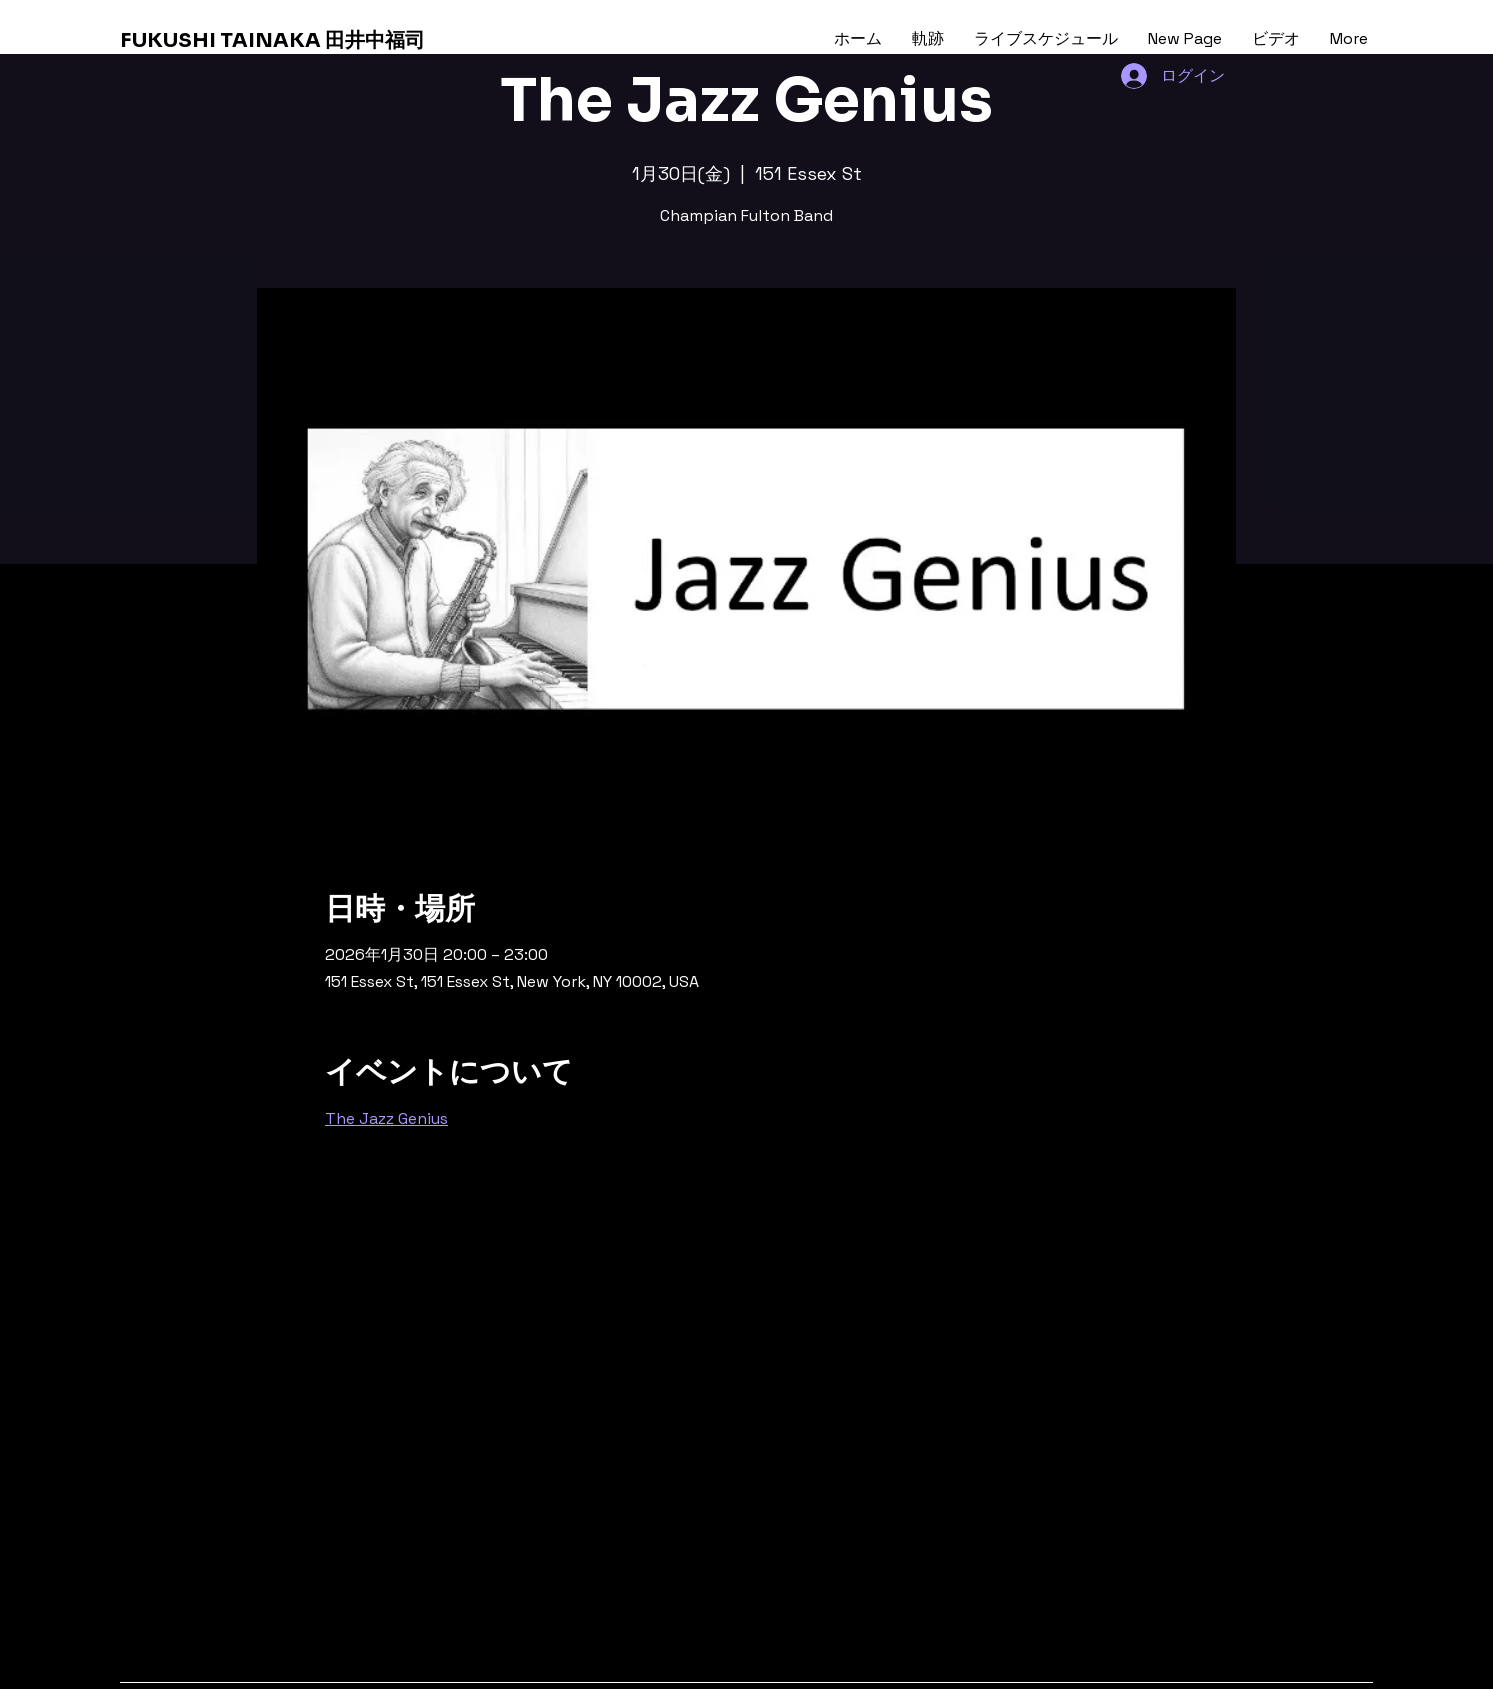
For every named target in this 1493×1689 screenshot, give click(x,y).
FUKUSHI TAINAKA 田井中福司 (272, 40)
